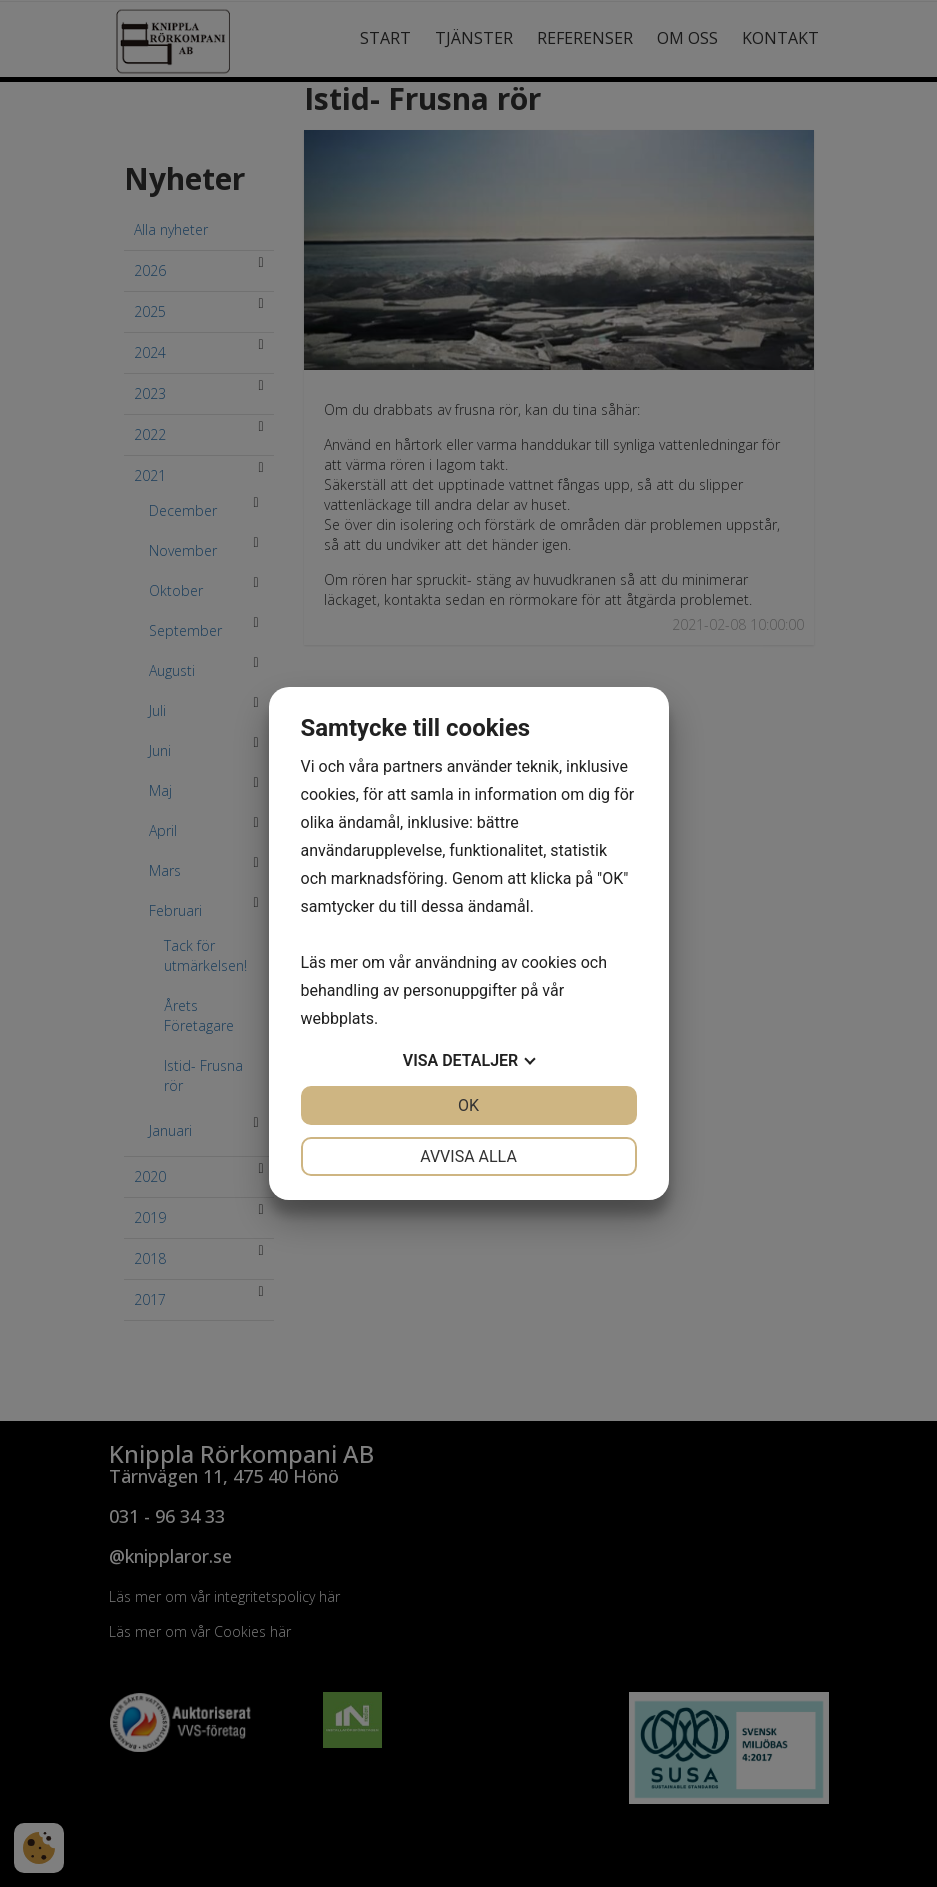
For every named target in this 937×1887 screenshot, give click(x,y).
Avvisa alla (468, 1156)
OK (468, 1105)
